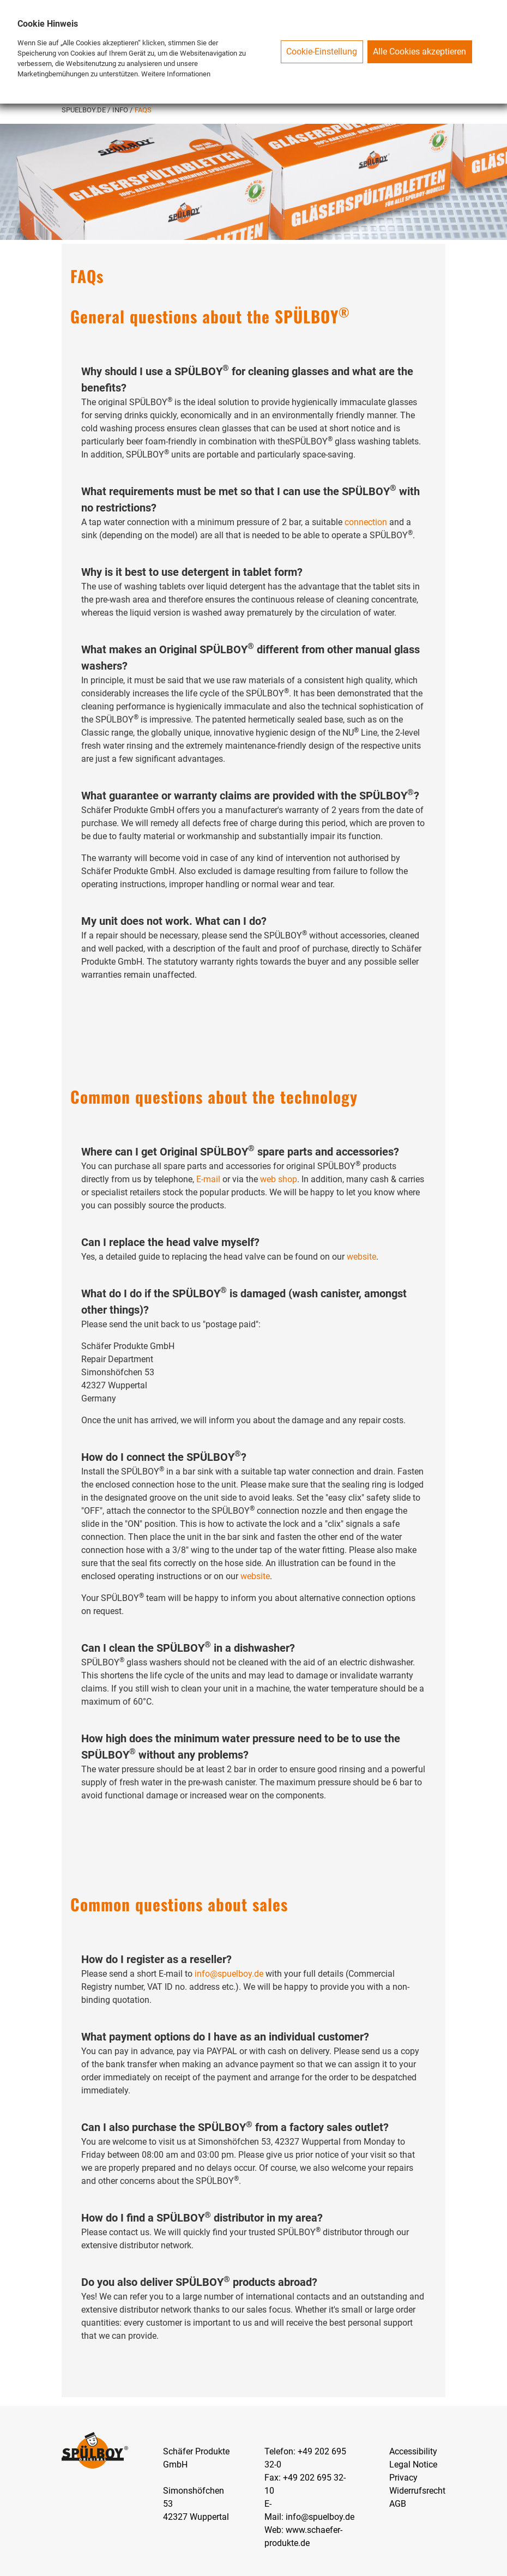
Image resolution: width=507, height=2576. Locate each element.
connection (366, 522)
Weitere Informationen (175, 74)
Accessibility (413, 2451)
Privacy (403, 2477)
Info (121, 110)
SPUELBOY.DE (84, 110)
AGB (397, 2504)
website (361, 1256)
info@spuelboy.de (229, 1974)
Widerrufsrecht (417, 2490)
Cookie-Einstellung (321, 51)
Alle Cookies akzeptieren (419, 51)
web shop (278, 1179)
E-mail (208, 1179)
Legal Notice (413, 2464)
